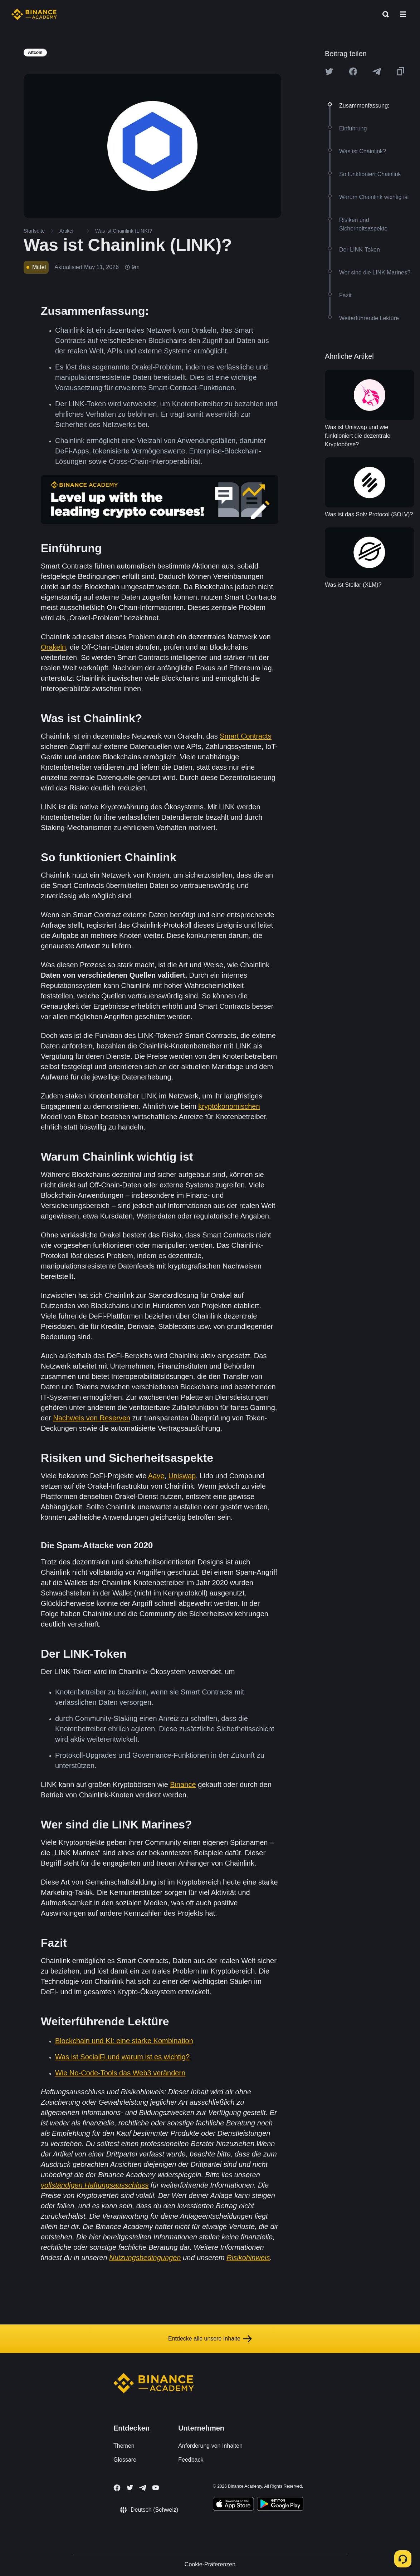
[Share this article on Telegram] (376, 71)
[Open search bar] (383, 14)
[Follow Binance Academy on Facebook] (117, 2487)
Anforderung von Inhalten (210, 2446)
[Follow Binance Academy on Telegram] (142, 2488)
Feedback (190, 2460)
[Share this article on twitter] (329, 71)
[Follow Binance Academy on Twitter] (129, 2488)
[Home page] (34, 14)
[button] (403, 14)
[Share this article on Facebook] (353, 71)
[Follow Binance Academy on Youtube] (155, 2487)
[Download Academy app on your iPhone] (233, 2505)
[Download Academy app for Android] (280, 2505)
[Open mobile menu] (402, 14)
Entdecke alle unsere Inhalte (210, 2338)
